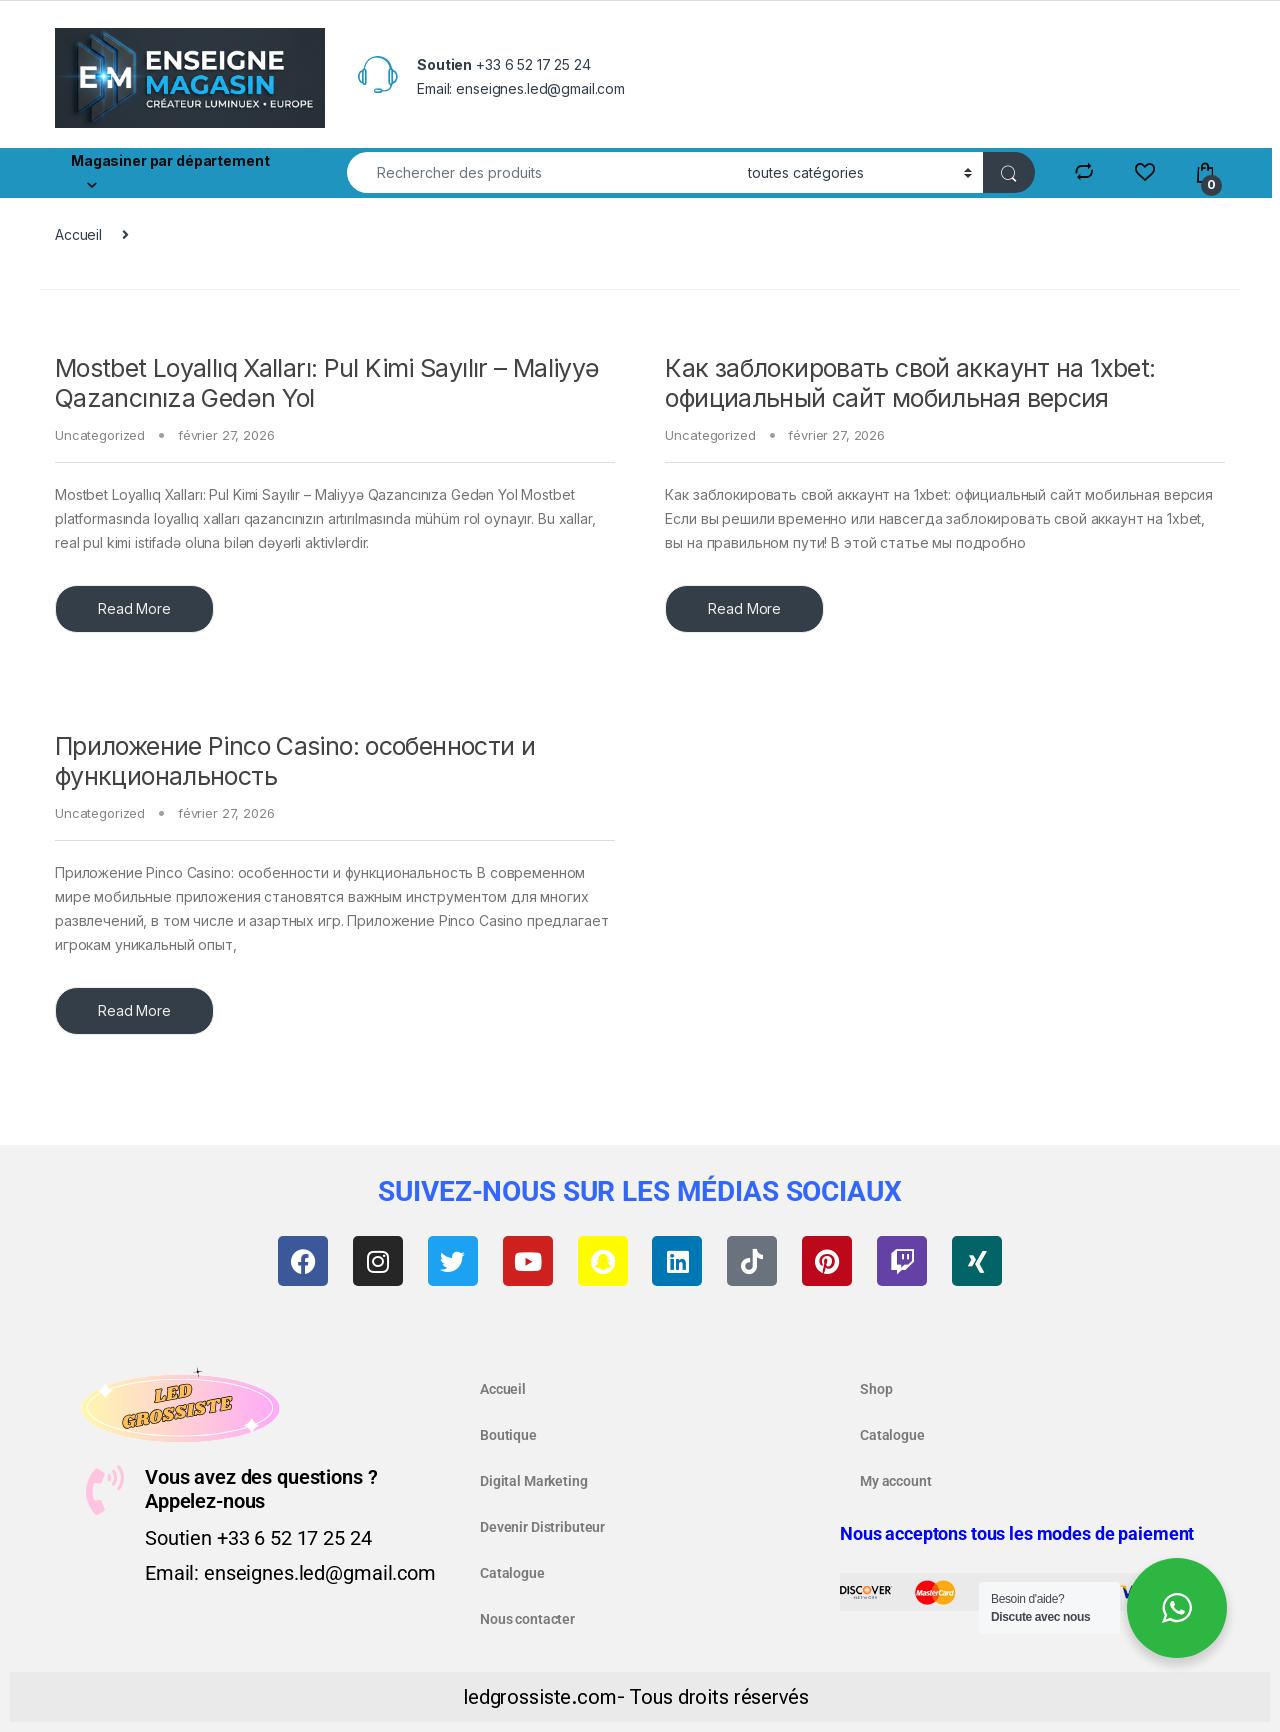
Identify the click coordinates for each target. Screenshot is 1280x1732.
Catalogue (512, 1573)
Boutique (508, 1435)
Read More (134, 608)
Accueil (78, 234)
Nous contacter (527, 1619)
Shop (876, 1389)
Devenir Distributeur (542, 1527)
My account (896, 1481)
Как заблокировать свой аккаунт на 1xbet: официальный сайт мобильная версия (910, 383)
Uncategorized (100, 435)
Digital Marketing (534, 1481)
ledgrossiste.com (540, 1697)
